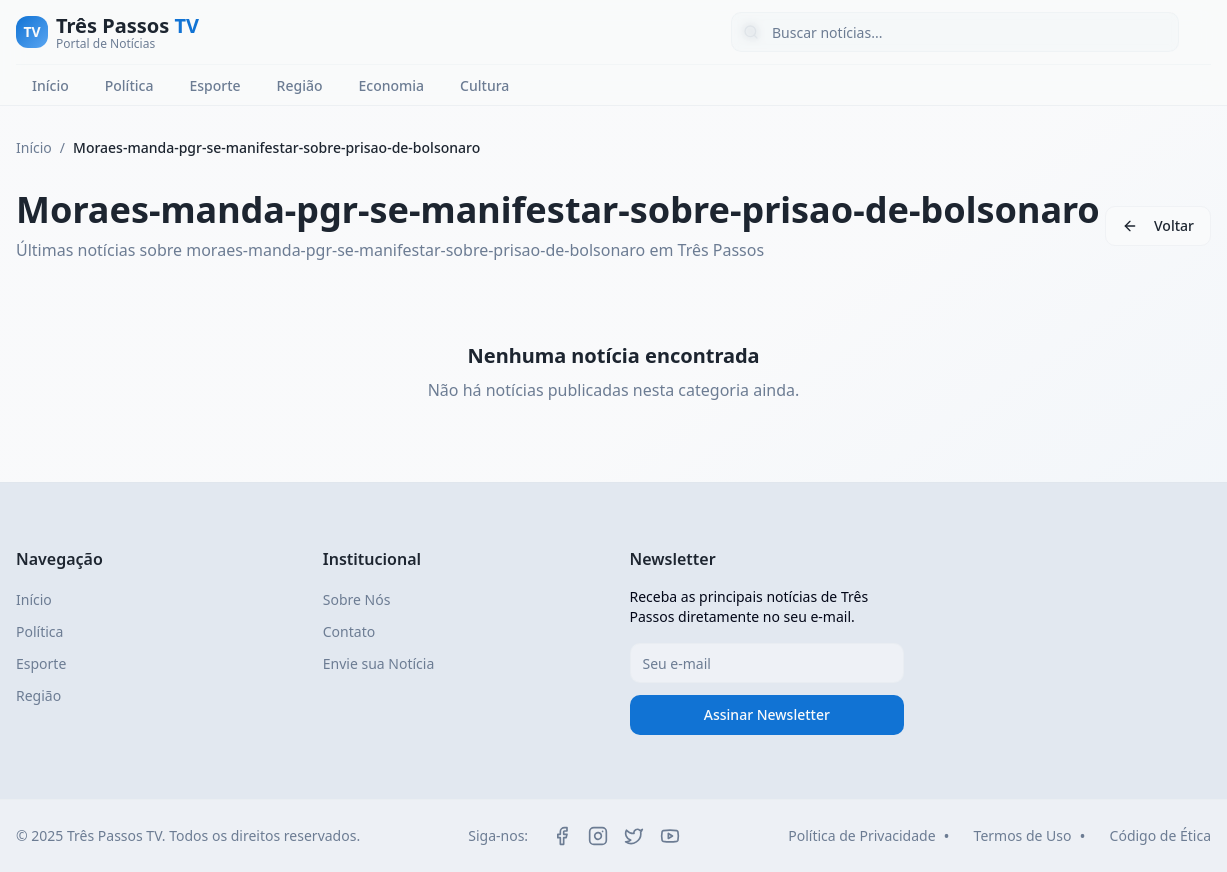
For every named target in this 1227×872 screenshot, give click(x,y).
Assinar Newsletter (767, 714)
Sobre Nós (357, 599)
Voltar (1174, 225)
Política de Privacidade (861, 835)
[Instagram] (598, 836)
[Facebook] (562, 836)
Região (300, 85)
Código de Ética (1160, 835)
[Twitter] (634, 836)
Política (129, 85)
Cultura (484, 85)
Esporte (214, 85)
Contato (349, 631)
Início (50, 85)
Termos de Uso (1023, 835)
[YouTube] (670, 836)
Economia (391, 85)
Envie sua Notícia (379, 663)
